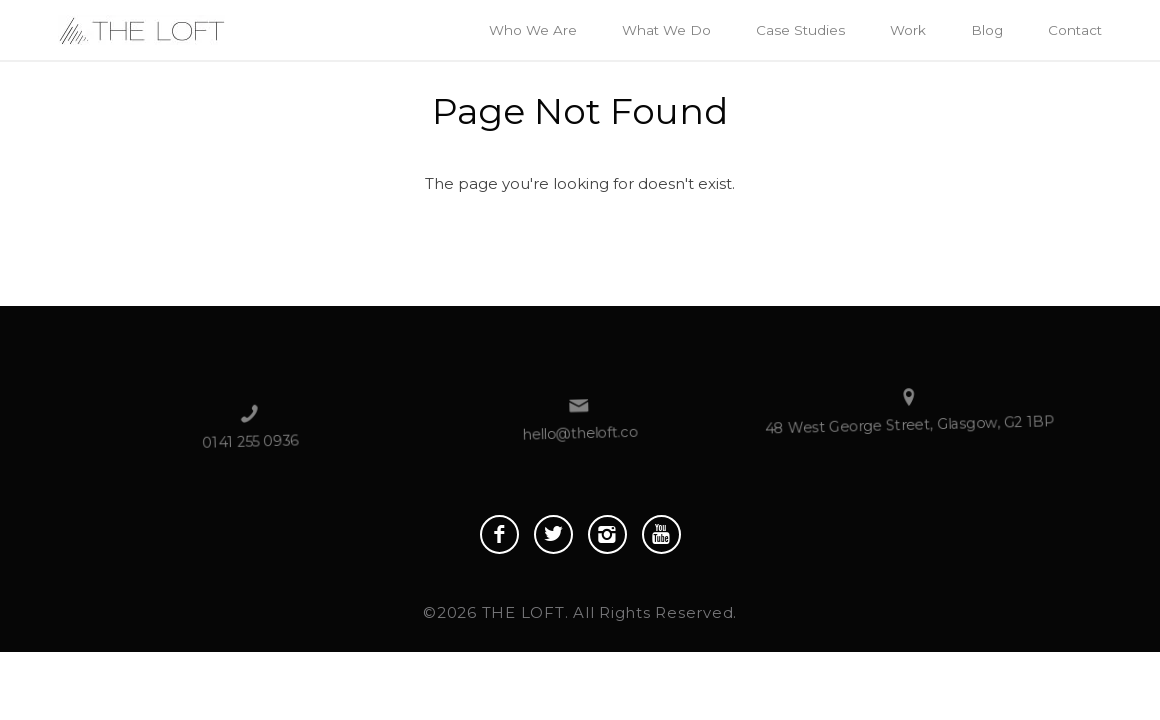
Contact (1075, 30)
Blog (987, 30)
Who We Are (533, 30)
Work (908, 30)
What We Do (666, 30)
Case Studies (800, 30)
